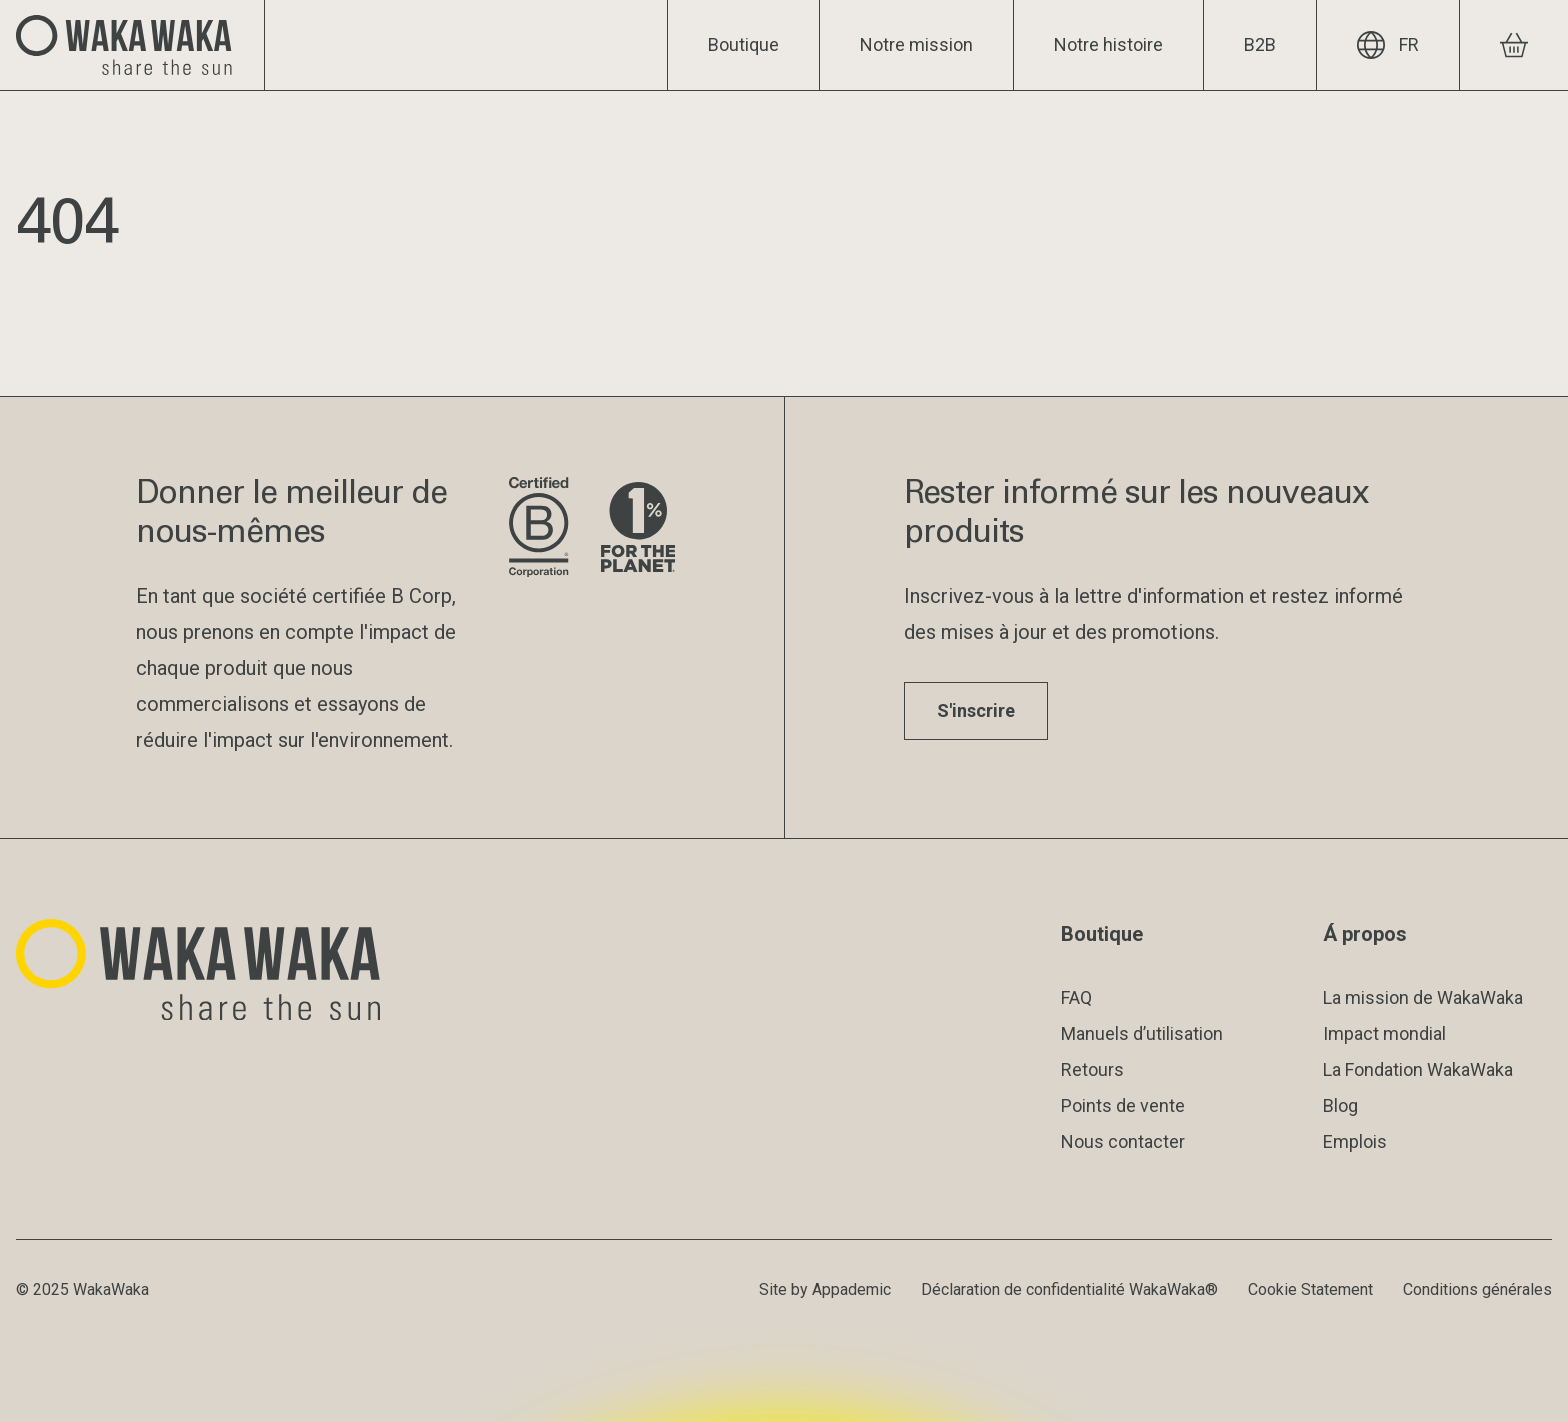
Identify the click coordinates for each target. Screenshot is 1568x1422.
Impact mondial (1384, 1033)
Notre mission (916, 44)
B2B (1260, 44)
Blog (1340, 1105)
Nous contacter (1123, 1141)
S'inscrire (976, 710)
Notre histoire (1108, 44)
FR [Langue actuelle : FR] (1388, 45)
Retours (1092, 1069)
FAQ (1076, 997)
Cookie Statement (1310, 1289)
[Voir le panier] (1513, 45)
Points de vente (1123, 1105)
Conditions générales (1477, 1289)
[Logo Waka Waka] (132, 45)
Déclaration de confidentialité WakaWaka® (1069, 1289)
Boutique (743, 44)
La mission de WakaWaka (1423, 997)
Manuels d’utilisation (1142, 1033)
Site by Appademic (825, 1289)
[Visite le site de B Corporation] (538, 528)
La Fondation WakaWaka (1418, 1069)
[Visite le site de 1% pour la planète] (638, 528)
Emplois (1355, 1141)
